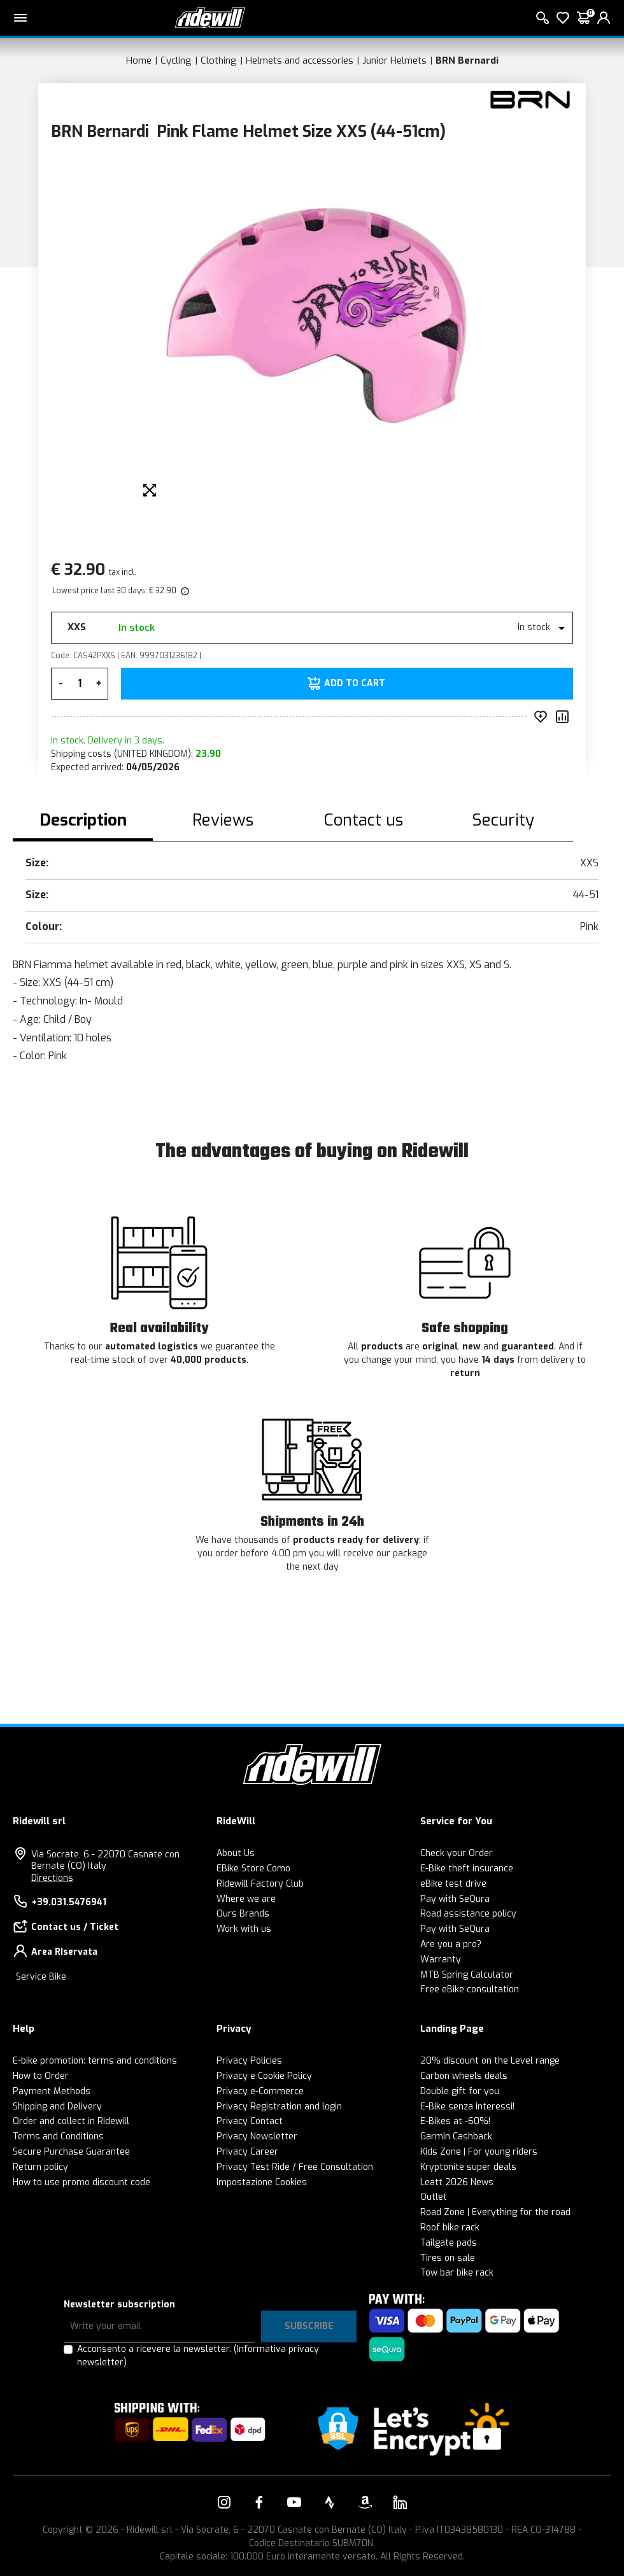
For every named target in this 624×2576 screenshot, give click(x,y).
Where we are (246, 1899)
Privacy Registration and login (279, 2107)
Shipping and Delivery (57, 2107)
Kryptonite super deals (468, 2167)
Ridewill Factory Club (260, 1884)
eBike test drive (453, 1884)
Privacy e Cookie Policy (264, 2076)
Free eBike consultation (469, 1989)
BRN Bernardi (467, 60)
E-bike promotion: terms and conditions (95, 2061)
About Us (235, 1853)
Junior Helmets (394, 60)
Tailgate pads (448, 2243)
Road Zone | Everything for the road (495, 2212)
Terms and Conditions (58, 2136)
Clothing (219, 60)
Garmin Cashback (456, 2136)
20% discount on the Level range (490, 2061)
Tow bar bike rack (456, 2273)
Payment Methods (51, 2091)
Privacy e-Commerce (260, 2091)
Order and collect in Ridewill (71, 2121)
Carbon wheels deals (463, 2076)
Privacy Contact (249, 2121)
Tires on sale (447, 2258)
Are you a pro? (450, 1944)
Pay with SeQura (455, 1899)
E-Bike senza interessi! (467, 2107)
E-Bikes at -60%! (455, 2121)
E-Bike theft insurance (466, 1868)
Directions (52, 1878)
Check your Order (456, 1853)
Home (139, 60)
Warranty (440, 1959)
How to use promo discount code (81, 2182)
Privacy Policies (249, 2061)
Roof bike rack (449, 2227)
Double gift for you (459, 2091)
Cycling (176, 60)
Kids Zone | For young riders (478, 2152)
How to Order (41, 2076)
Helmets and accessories (299, 60)
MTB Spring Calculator (466, 1975)
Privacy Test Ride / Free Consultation (294, 2167)
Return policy (40, 2167)
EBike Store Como (253, 1868)
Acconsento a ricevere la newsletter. (198, 2355)
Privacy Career (247, 2152)
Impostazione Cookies (261, 2182)
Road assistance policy (468, 1914)
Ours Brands (242, 1914)
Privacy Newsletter (256, 2136)
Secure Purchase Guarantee (71, 2152)
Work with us (243, 1929)
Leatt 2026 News (456, 2182)
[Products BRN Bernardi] (530, 99)
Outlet (433, 2197)
